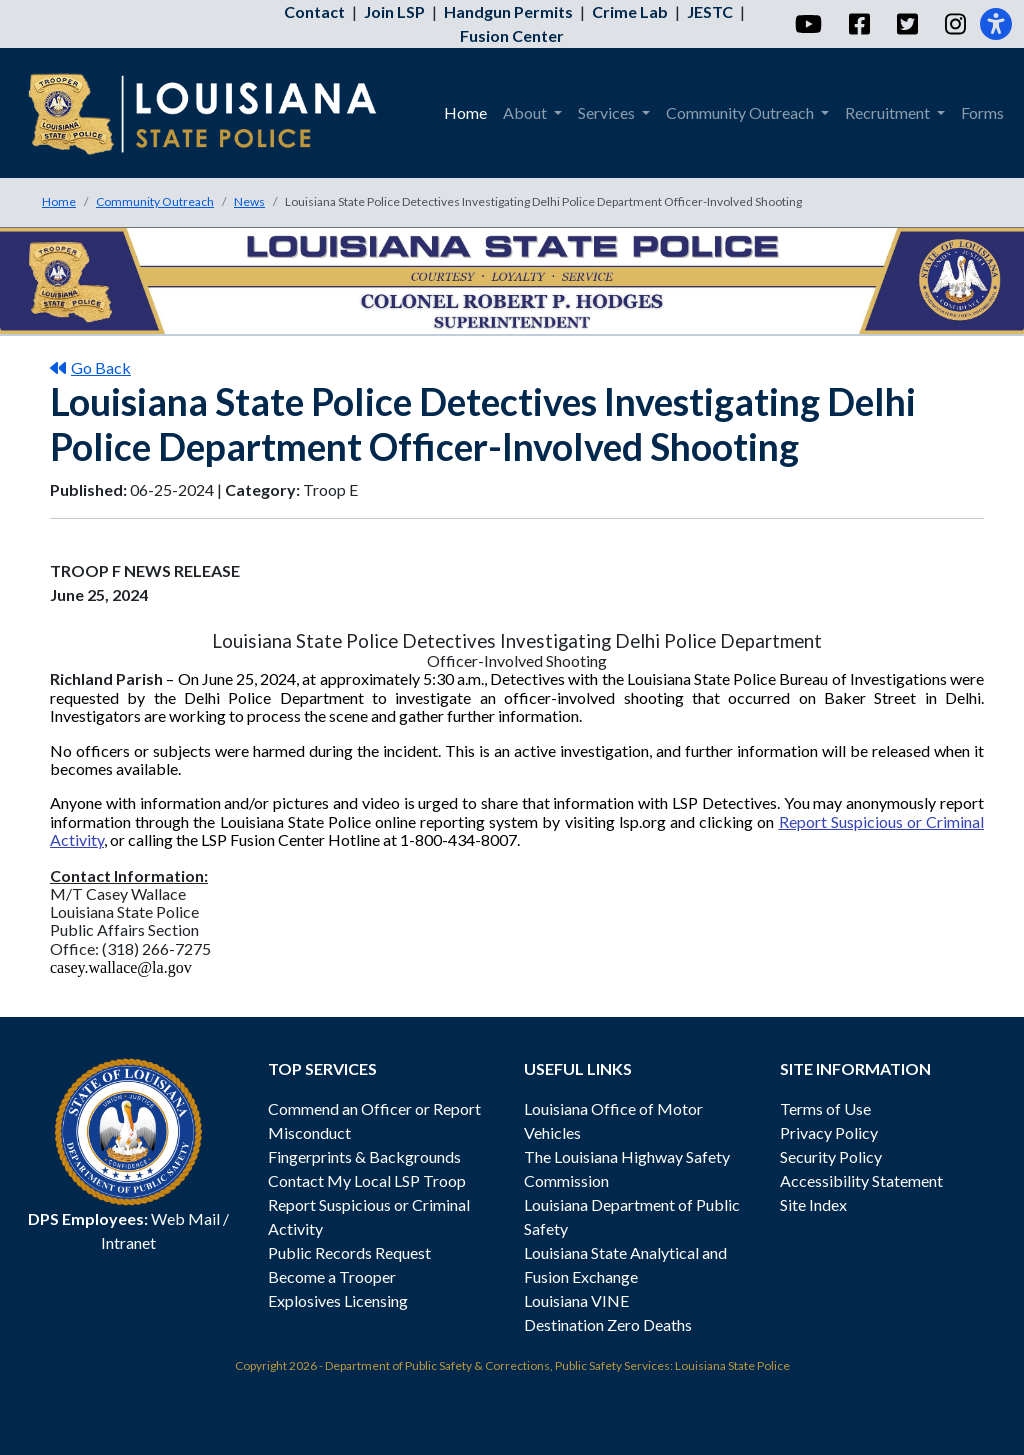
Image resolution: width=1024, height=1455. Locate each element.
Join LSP (394, 11)
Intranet (128, 1242)
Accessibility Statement (861, 1180)
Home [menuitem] (465, 112)
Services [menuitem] (608, 112)
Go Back (90, 367)
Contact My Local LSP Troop (367, 1180)
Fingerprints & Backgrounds (364, 1156)
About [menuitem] (526, 112)
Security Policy (831, 1156)
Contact (314, 11)
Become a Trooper (332, 1276)
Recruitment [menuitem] (889, 112)
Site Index (813, 1204)
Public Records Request (349, 1252)
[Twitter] (906, 24)
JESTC (710, 11)
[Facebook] (858, 24)
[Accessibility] (996, 24)
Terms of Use (825, 1108)
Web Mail (185, 1218)
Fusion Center (512, 35)
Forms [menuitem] (982, 112)
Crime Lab (630, 11)
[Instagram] (954, 24)
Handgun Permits (508, 11)
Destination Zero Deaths (608, 1324)
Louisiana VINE (576, 1300)
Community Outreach (155, 201)
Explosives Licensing (338, 1300)
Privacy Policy (829, 1132)
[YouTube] (807, 24)
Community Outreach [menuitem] (741, 112)
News (249, 201)
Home (59, 201)
